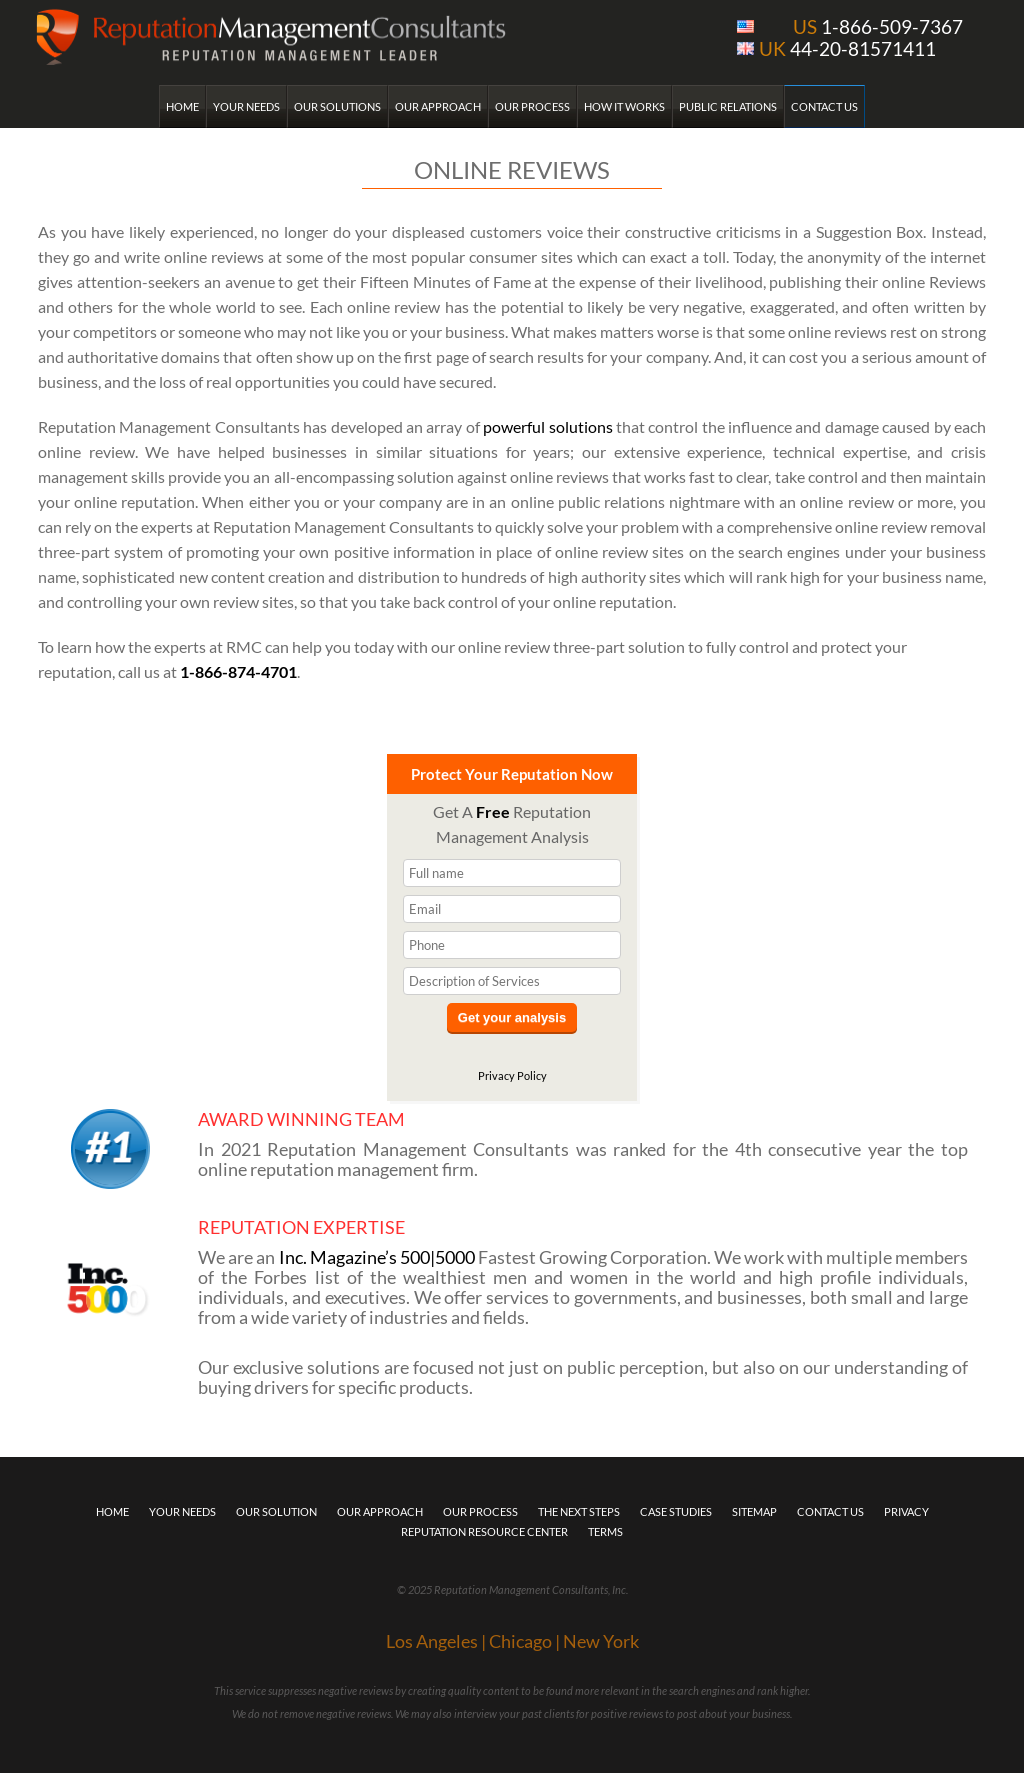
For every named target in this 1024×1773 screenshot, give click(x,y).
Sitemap (754, 1511)
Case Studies (676, 1511)
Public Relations (728, 106)
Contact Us (824, 106)
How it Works (624, 106)
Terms (605, 1531)
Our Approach (438, 106)
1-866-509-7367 (878, 26)
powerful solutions (547, 426)
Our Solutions (337, 106)
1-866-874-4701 (238, 671)
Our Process (532, 106)
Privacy (906, 1511)
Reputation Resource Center (484, 1531)
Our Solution (276, 1511)
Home (182, 106)
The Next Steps (579, 1511)
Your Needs (246, 106)
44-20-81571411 (847, 48)
